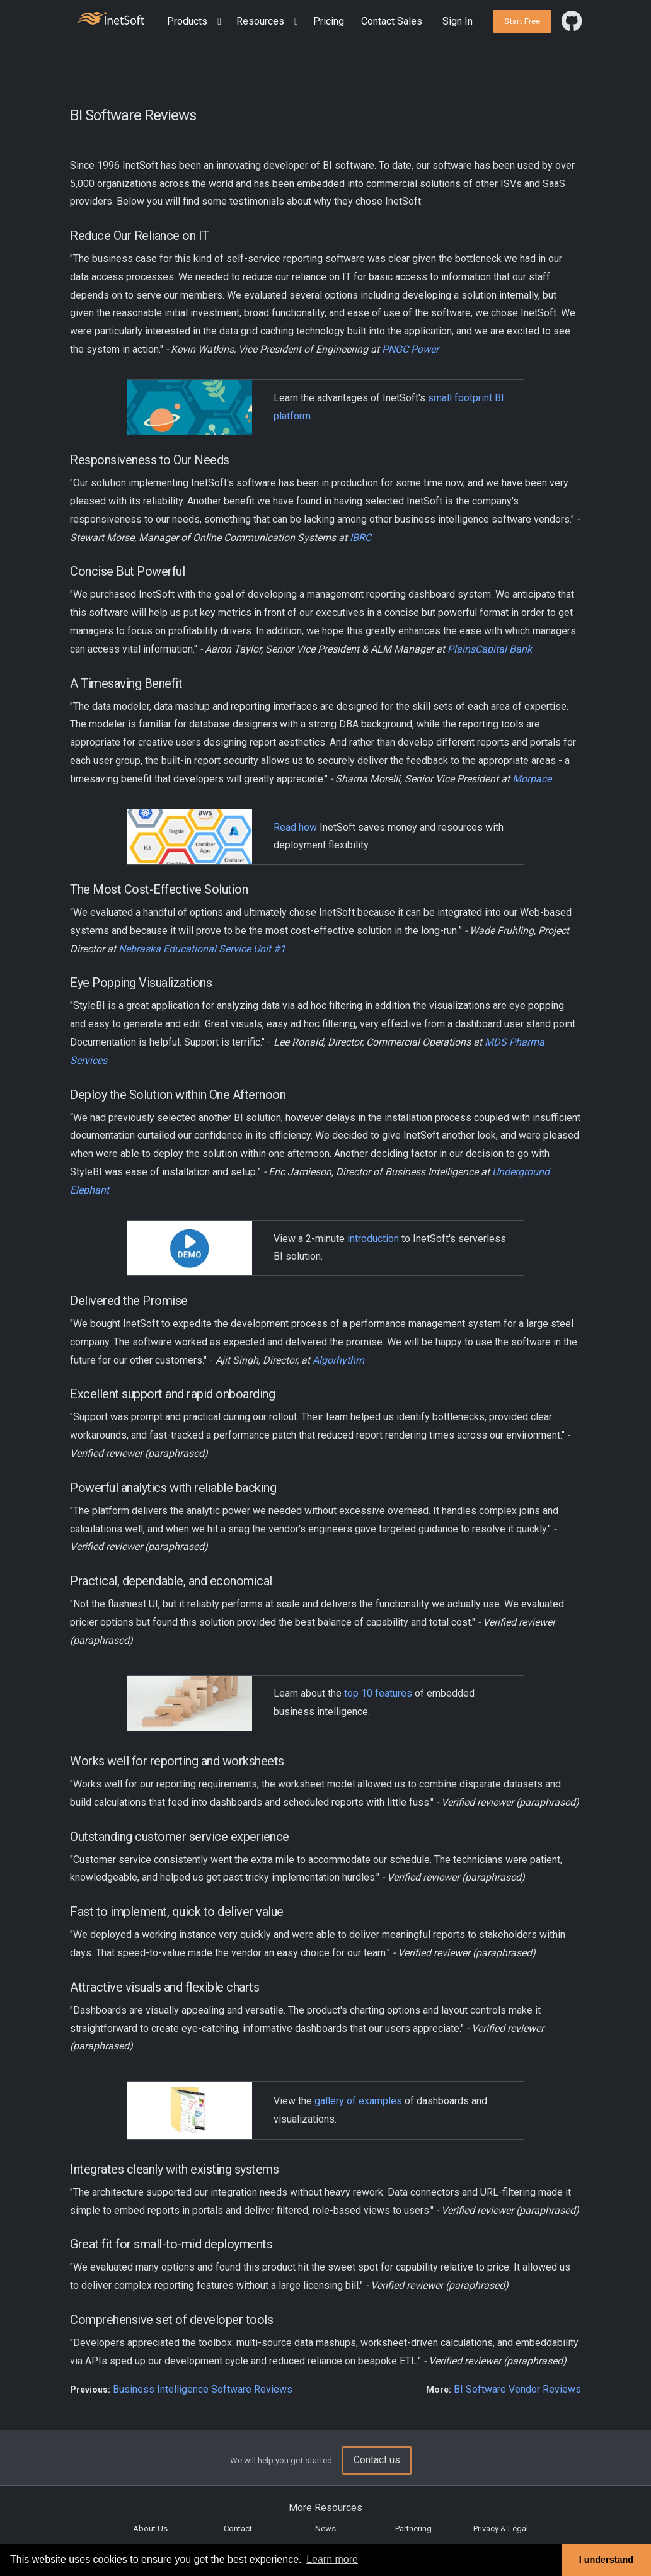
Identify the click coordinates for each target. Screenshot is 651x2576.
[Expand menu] (216, 22)
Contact (238, 2528)
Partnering (413, 2528)
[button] (196, 22)
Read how (295, 827)
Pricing (328, 21)
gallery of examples (358, 2101)
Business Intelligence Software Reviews (202, 2389)
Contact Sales (391, 21)
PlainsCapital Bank (489, 649)
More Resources (325, 2508)
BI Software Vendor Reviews (517, 2389)
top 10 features (378, 1693)
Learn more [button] (332, 2559)
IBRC (360, 538)
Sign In (457, 21)
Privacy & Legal (500, 2528)
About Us (150, 2528)
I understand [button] (606, 2560)
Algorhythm (338, 1360)
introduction (373, 1239)
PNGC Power (410, 349)
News (325, 2528)
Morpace (531, 779)
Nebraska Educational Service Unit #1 (201, 949)
